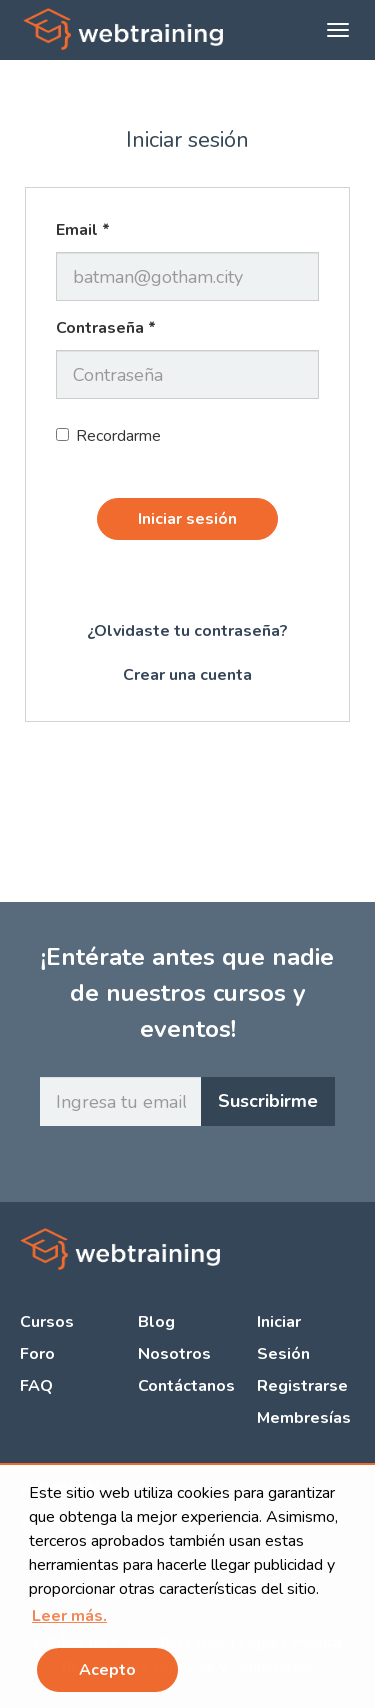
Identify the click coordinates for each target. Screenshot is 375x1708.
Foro (37, 1354)
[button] (69, 1616)
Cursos (47, 1322)
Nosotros (174, 1354)
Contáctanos (186, 1386)
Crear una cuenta (187, 675)
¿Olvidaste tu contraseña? (187, 631)
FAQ (36, 1386)
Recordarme (108, 436)
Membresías (304, 1418)
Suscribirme (268, 1101)
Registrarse (302, 1386)
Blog (156, 1322)
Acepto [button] (107, 1670)
